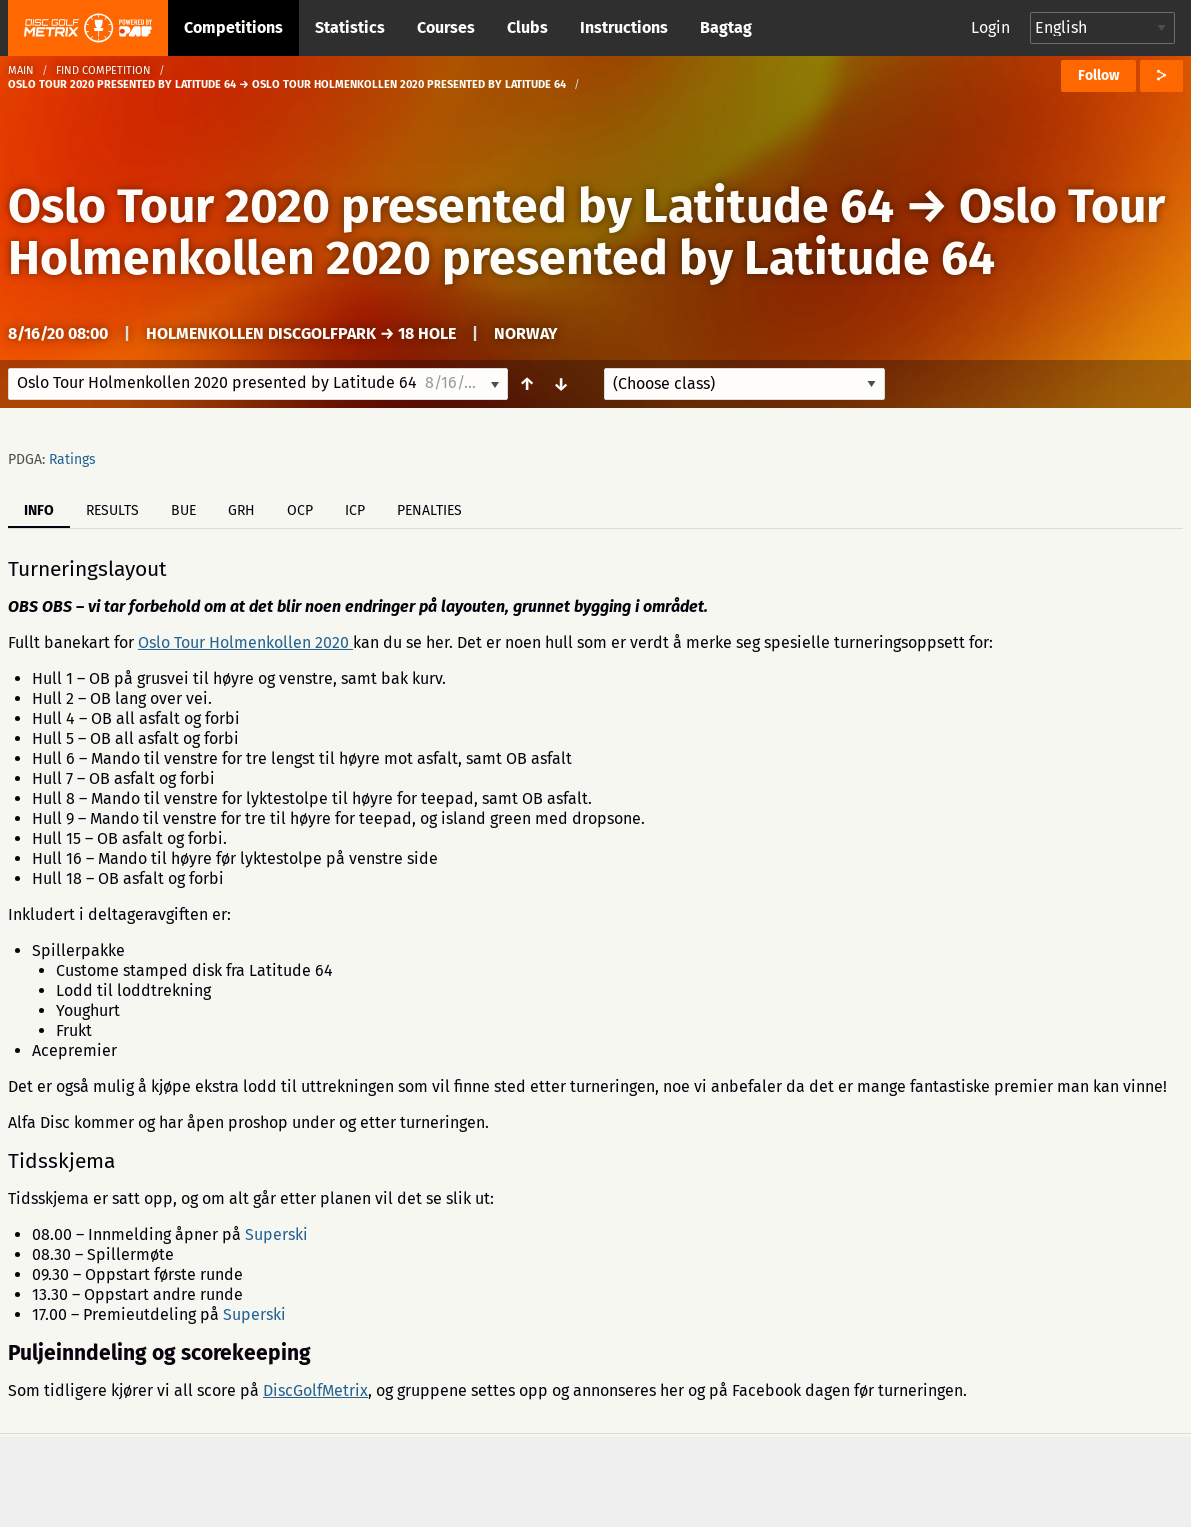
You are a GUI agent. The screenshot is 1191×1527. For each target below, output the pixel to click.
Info (39, 510)
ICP (355, 510)
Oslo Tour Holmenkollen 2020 (245, 642)
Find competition (103, 70)
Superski (276, 1234)
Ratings (72, 459)
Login (990, 27)
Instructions (624, 27)
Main (21, 70)
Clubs (527, 27)
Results (112, 510)
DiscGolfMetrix (315, 1390)
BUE (183, 510)
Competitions (233, 27)
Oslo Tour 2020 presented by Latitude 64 (451, 206)
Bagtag (726, 27)
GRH (241, 510)
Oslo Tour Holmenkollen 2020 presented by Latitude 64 (586, 232)
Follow (1098, 75)
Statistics (350, 27)
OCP (300, 510)
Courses (446, 27)
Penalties (429, 510)
